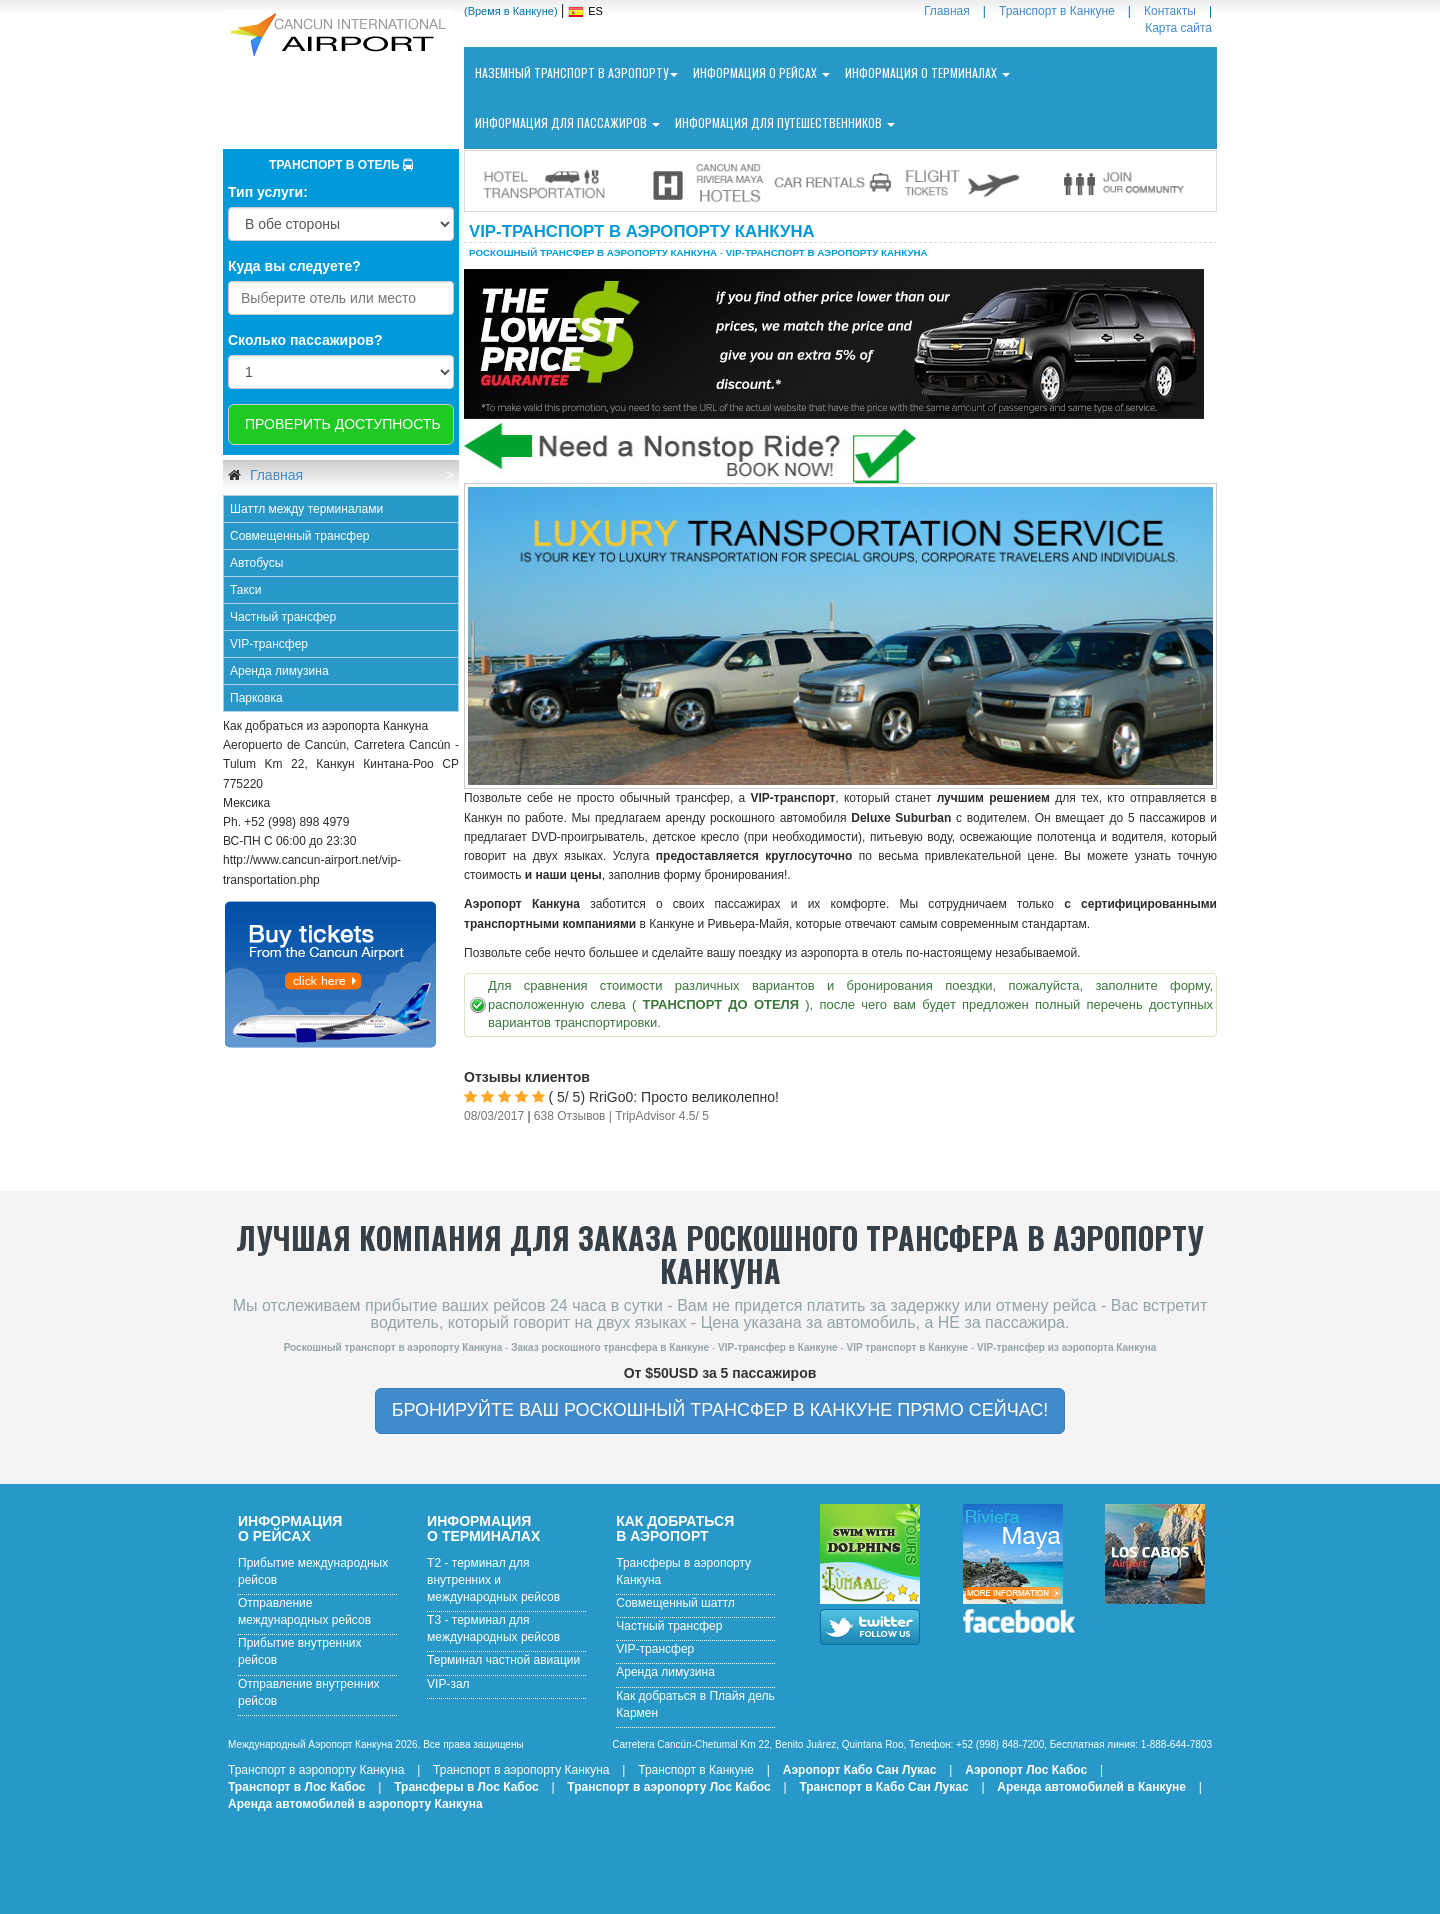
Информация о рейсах (761, 72)
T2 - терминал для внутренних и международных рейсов (493, 1580)
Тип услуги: (268, 192)
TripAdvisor (645, 1116)
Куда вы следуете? (294, 266)
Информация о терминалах (927, 72)
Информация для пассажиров (567, 122)
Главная (274, 475)
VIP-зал (448, 1684)
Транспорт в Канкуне (696, 1770)
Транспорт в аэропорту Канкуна (316, 1770)
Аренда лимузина (279, 671)
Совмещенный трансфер (300, 536)
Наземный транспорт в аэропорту (576, 72)
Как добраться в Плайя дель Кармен (695, 1704)
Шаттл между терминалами (306, 509)
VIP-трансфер (269, 644)
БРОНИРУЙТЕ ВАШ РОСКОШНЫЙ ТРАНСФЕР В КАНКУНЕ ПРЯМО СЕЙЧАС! (720, 1410)
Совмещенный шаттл (675, 1603)
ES (595, 11)
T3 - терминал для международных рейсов (493, 1628)
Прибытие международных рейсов (313, 1571)
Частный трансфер (283, 617)
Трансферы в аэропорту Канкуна (683, 1571)
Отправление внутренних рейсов (309, 1692)
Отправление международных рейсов (304, 1611)
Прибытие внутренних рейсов (300, 1651)
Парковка (256, 698)
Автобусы (256, 563)
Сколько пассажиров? (305, 340)
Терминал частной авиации (503, 1660)
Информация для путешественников (785, 122)
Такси (246, 590)
